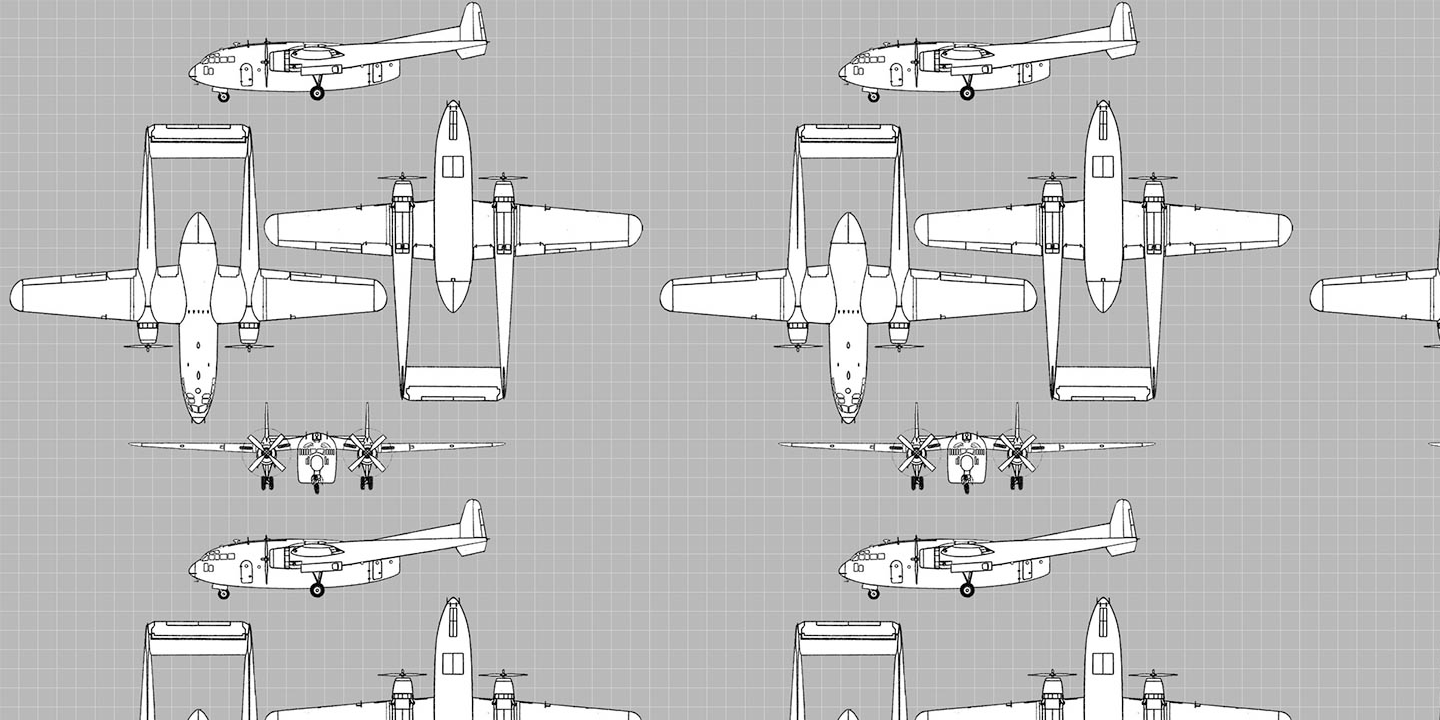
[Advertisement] (720, 53)
